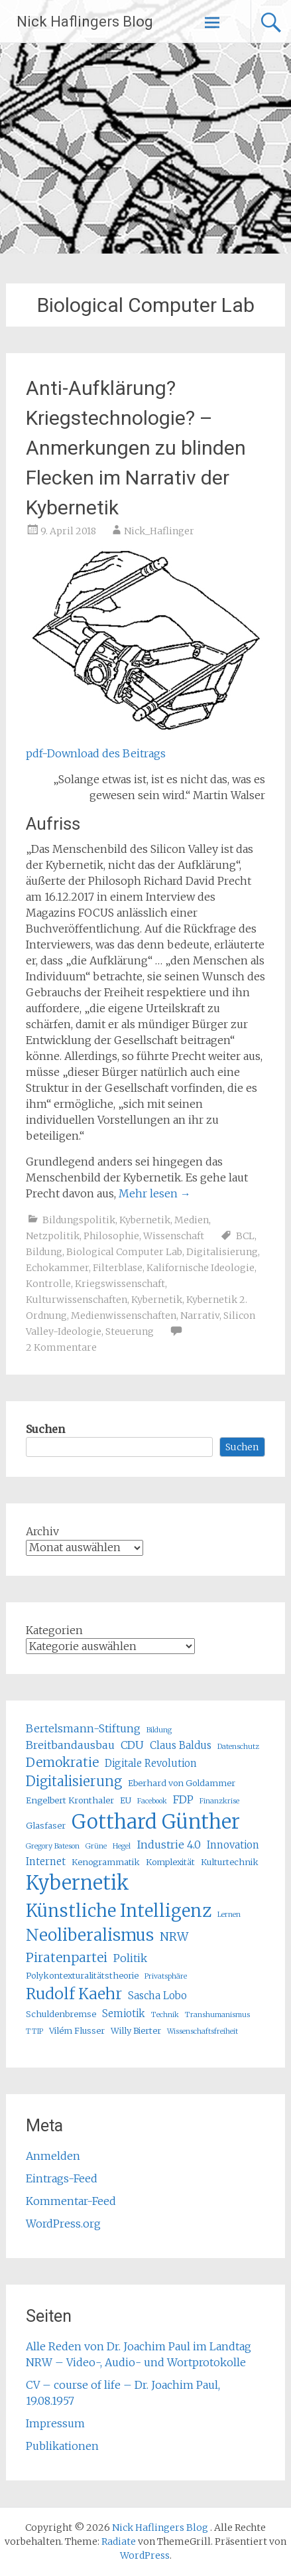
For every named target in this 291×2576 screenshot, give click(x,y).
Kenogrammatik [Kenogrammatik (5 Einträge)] (106, 1862)
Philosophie (111, 1236)
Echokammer (57, 1268)
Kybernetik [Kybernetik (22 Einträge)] (77, 1883)
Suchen (45, 1429)
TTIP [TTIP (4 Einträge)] (34, 2031)
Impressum (55, 2423)
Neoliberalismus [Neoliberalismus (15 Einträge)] (90, 1935)
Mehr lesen (155, 1193)
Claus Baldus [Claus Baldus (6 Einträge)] (180, 1745)
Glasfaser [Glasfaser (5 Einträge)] (46, 1825)
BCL (245, 1236)
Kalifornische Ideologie (200, 1268)
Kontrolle (48, 1284)
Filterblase (118, 1268)
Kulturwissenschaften (76, 1300)
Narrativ (199, 1316)
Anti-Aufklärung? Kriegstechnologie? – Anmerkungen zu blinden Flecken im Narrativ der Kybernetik (136, 447)
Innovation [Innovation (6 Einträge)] (233, 1845)
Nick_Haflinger (159, 531)
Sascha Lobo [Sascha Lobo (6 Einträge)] (157, 1995)
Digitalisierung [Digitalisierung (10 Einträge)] (74, 1781)
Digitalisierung (222, 1252)
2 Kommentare (61, 1347)
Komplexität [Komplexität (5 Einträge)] (170, 1862)
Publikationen (62, 2446)
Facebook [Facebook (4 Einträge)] (152, 1801)
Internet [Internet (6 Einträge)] (46, 1861)
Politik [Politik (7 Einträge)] (130, 1958)
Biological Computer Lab (124, 1252)
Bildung (44, 1252)
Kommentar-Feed (71, 2201)
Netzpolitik (53, 1236)
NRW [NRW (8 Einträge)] (174, 1937)
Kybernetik (144, 1220)
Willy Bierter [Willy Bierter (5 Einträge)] (136, 2030)
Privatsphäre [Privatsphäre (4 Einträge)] (166, 1976)
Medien (191, 1220)
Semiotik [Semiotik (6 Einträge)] (123, 2013)
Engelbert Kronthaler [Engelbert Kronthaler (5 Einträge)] (70, 1800)
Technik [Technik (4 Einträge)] (165, 2014)
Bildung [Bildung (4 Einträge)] (159, 1730)
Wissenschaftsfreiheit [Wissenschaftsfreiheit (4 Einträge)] (202, 2031)
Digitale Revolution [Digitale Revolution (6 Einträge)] (151, 1763)
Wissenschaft (173, 1236)
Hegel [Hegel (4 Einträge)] (122, 1846)
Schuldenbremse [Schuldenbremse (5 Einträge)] (61, 2014)
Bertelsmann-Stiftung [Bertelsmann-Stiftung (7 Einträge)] (83, 1728)
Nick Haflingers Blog (85, 21)
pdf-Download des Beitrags (96, 753)
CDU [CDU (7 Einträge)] (132, 1745)
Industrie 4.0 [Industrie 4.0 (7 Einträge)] (169, 1844)
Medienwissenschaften (123, 1316)
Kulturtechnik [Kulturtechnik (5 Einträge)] (230, 1862)
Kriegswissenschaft (120, 1284)
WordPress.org (63, 2223)
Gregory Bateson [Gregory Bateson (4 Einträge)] (53, 1846)
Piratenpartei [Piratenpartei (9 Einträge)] (66, 1957)
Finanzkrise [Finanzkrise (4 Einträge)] (219, 1801)
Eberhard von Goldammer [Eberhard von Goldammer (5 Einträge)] (181, 1783)
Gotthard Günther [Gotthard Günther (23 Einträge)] (156, 1821)
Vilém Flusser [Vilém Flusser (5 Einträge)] (77, 2030)
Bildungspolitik (78, 1220)
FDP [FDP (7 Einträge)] (183, 1799)
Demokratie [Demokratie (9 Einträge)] (62, 1762)
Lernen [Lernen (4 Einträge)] (229, 1914)
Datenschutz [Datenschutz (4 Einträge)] (238, 1746)
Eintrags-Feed (61, 2178)
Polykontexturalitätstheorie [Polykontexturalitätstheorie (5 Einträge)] (82, 1975)
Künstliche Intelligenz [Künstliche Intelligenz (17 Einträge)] (118, 1911)
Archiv (42, 1531)
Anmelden (53, 2155)
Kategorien (54, 1630)
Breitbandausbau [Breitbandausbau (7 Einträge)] (70, 1745)
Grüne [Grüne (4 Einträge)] (96, 1846)
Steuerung (129, 1331)
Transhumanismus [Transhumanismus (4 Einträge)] (217, 2014)
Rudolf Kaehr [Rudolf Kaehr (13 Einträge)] (74, 1993)
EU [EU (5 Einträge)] (125, 1800)
